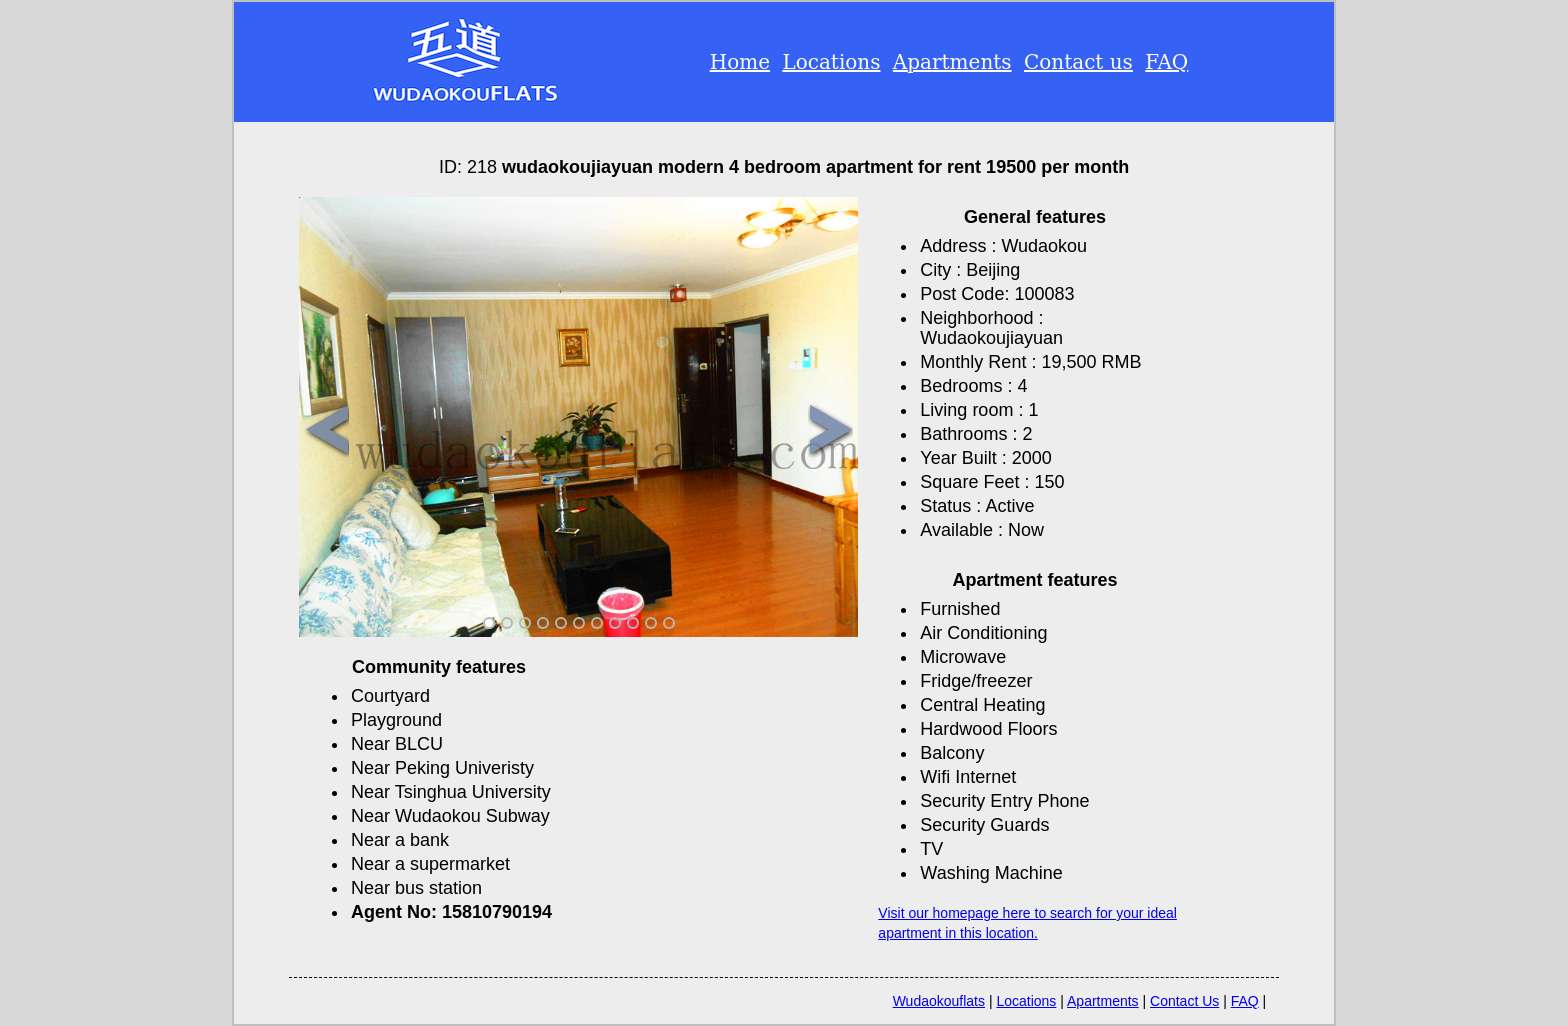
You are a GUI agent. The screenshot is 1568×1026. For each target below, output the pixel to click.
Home (740, 62)
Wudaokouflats (939, 1001)
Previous (326, 431)
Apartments (952, 62)
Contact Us (1184, 1001)
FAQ (1166, 62)
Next (830, 431)
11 (669, 623)
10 (651, 623)
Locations (831, 62)
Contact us (1078, 62)
